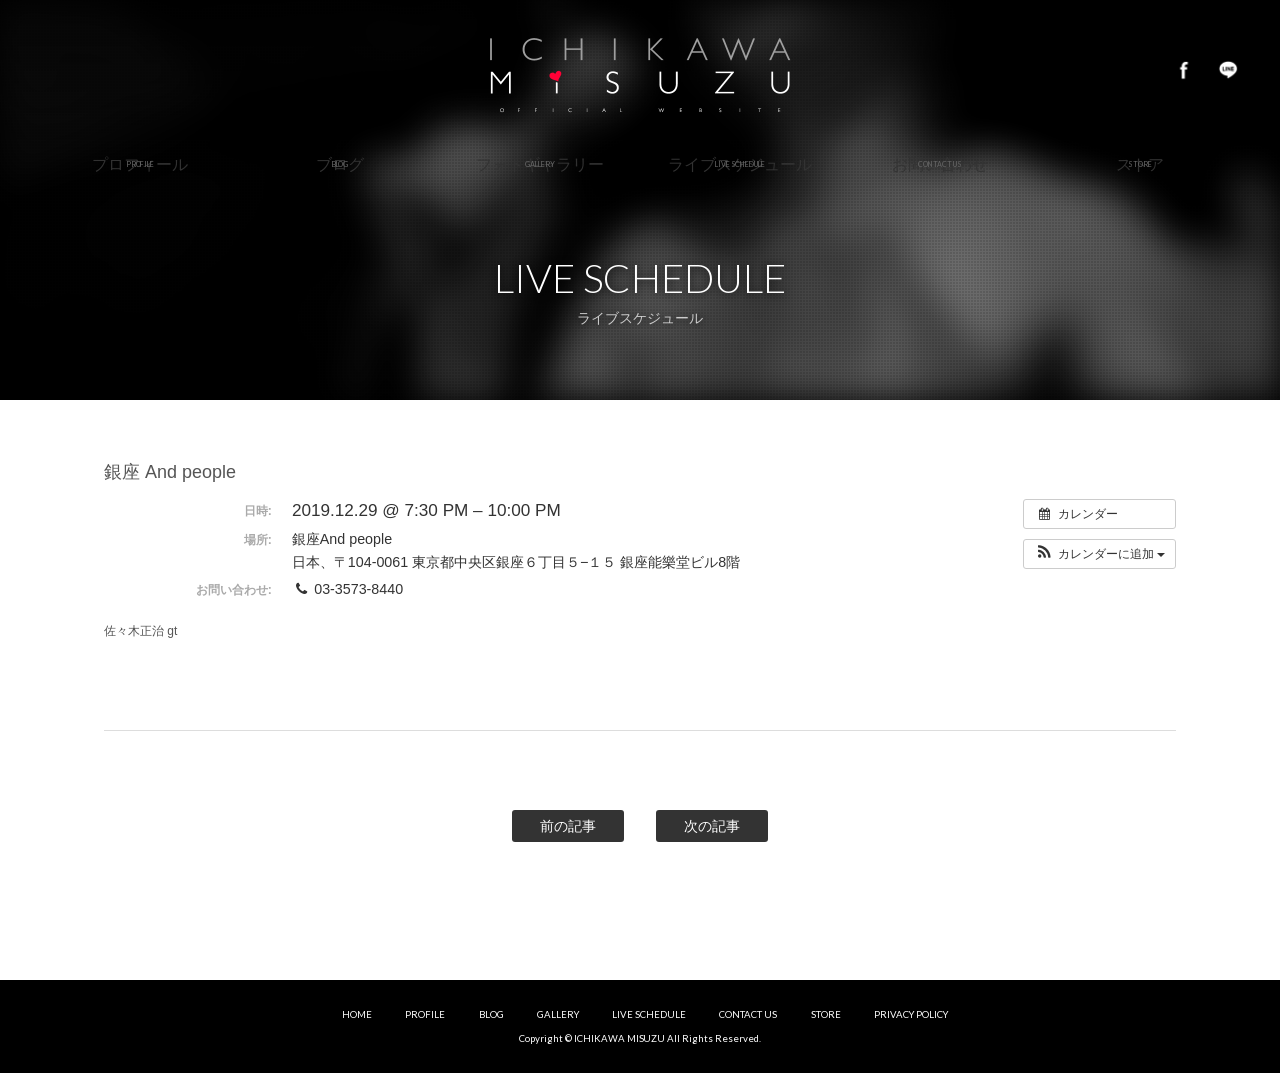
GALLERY (558, 1014)
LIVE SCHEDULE (649, 1014)
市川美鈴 (640, 70)
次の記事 (712, 826)
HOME (357, 1014)
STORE (826, 1014)
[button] (1099, 554)
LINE (1228, 70)
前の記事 (568, 826)
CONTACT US (748, 1014)
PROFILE (425, 1014)
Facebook (1184, 70)
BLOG (491, 1014)
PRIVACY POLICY (911, 1014)
